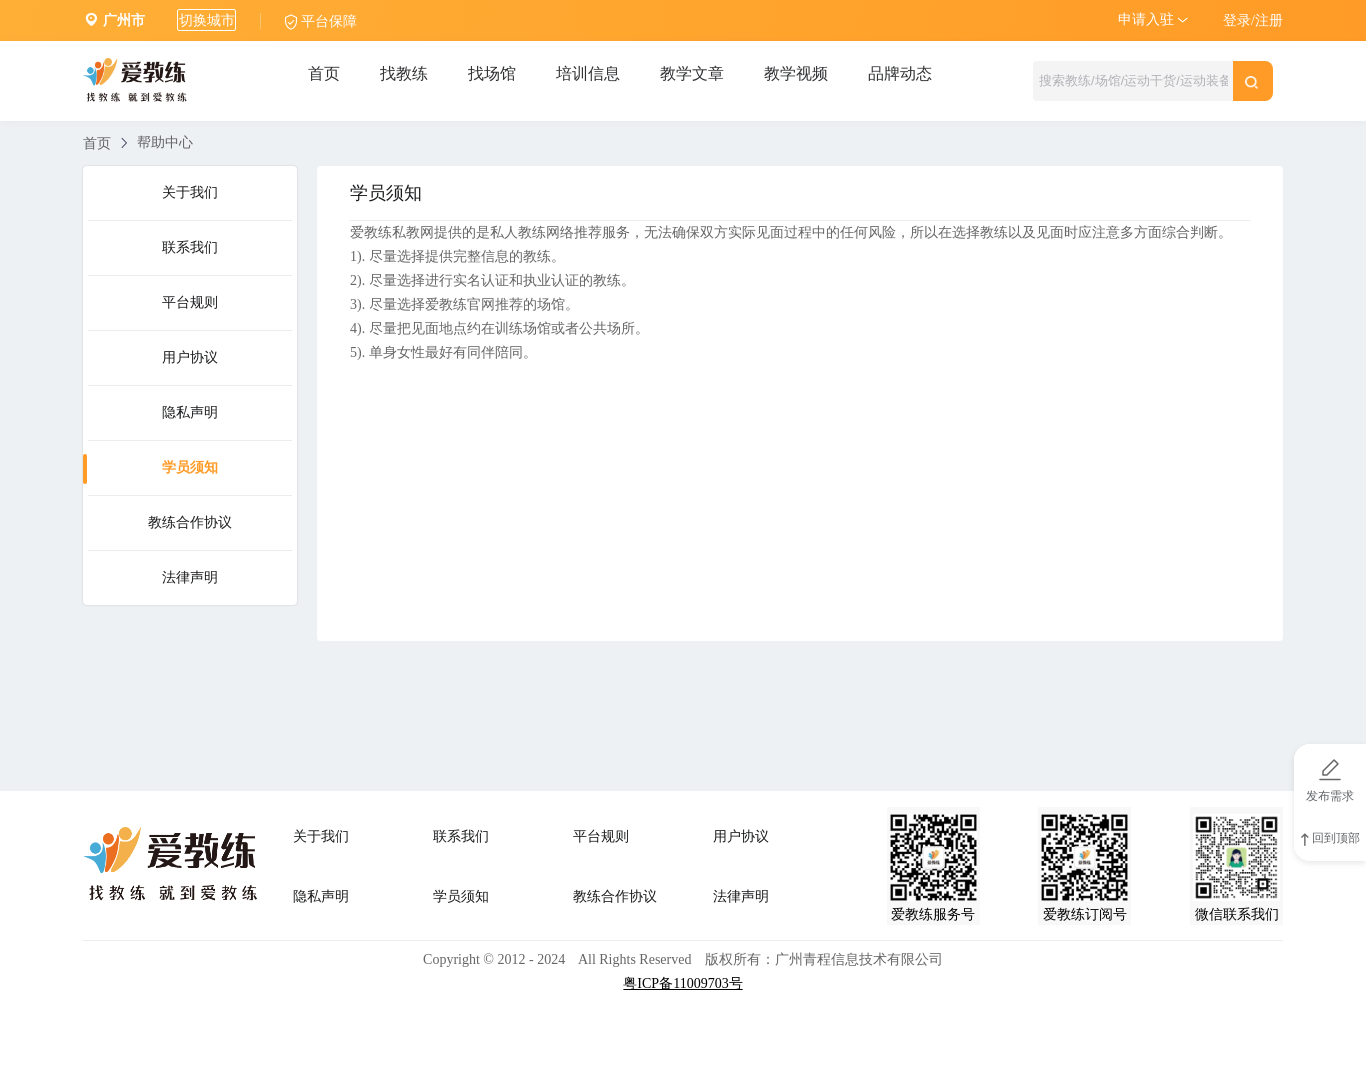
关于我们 (190, 192)
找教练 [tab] (404, 73)
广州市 (124, 20)
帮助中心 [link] (165, 142)
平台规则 (190, 302)
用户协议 (190, 357)
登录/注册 (1253, 20)
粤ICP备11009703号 (682, 983)
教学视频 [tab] (796, 73)
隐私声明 (190, 412)
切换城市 (207, 20)
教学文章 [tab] (692, 73)
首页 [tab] (324, 73)
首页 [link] (97, 143)
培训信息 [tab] (588, 73)
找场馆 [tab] (492, 73)
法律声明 (190, 577)
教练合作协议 (190, 522)
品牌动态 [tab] (900, 73)
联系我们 (190, 247)
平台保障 (329, 21)
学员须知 (190, 467)
